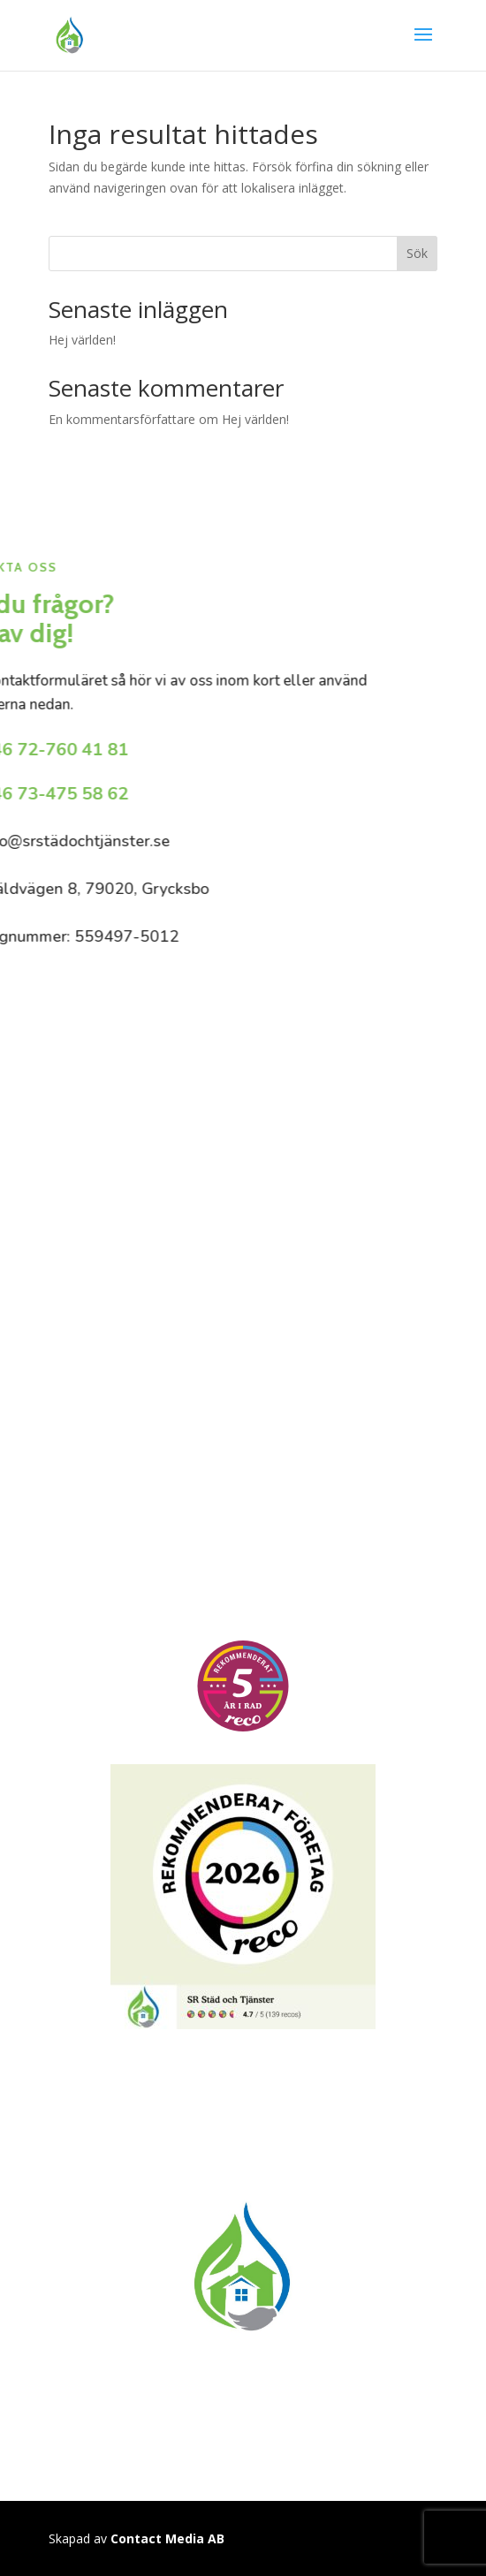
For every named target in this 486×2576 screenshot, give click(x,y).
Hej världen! (82, 339)
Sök (417, 253)
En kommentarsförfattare (122, 419)
